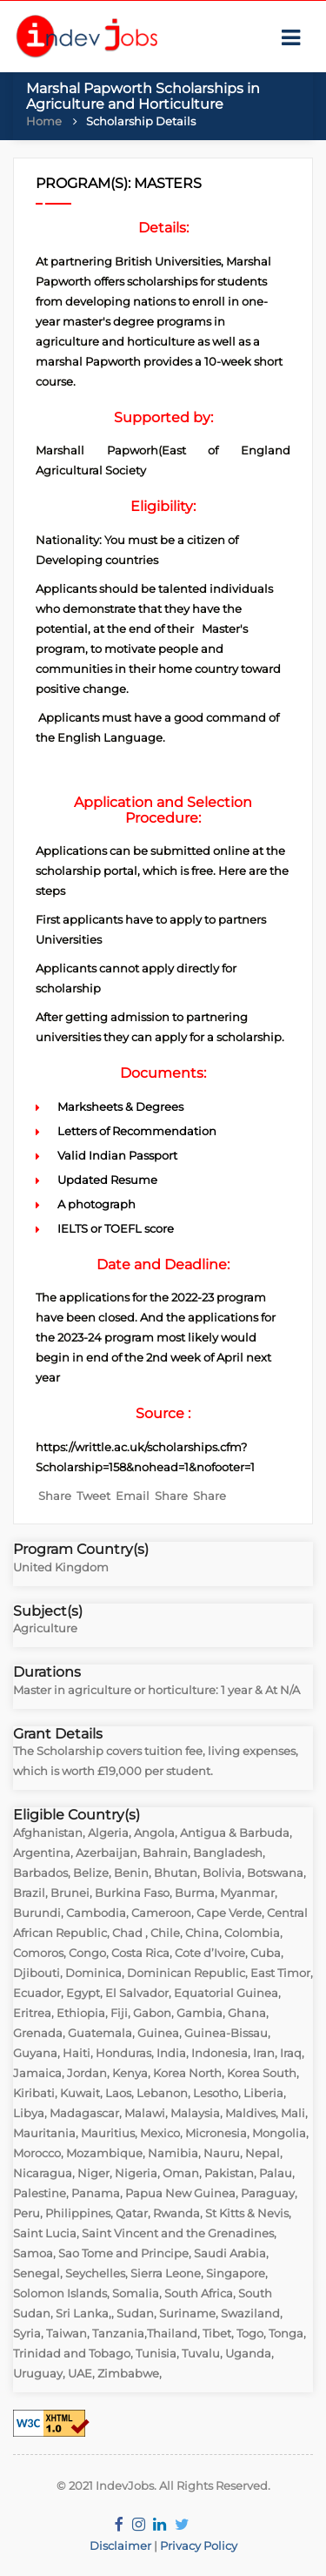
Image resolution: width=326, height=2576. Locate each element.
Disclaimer (120, 2545)
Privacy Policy (198, 2545)
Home (44, 121)
